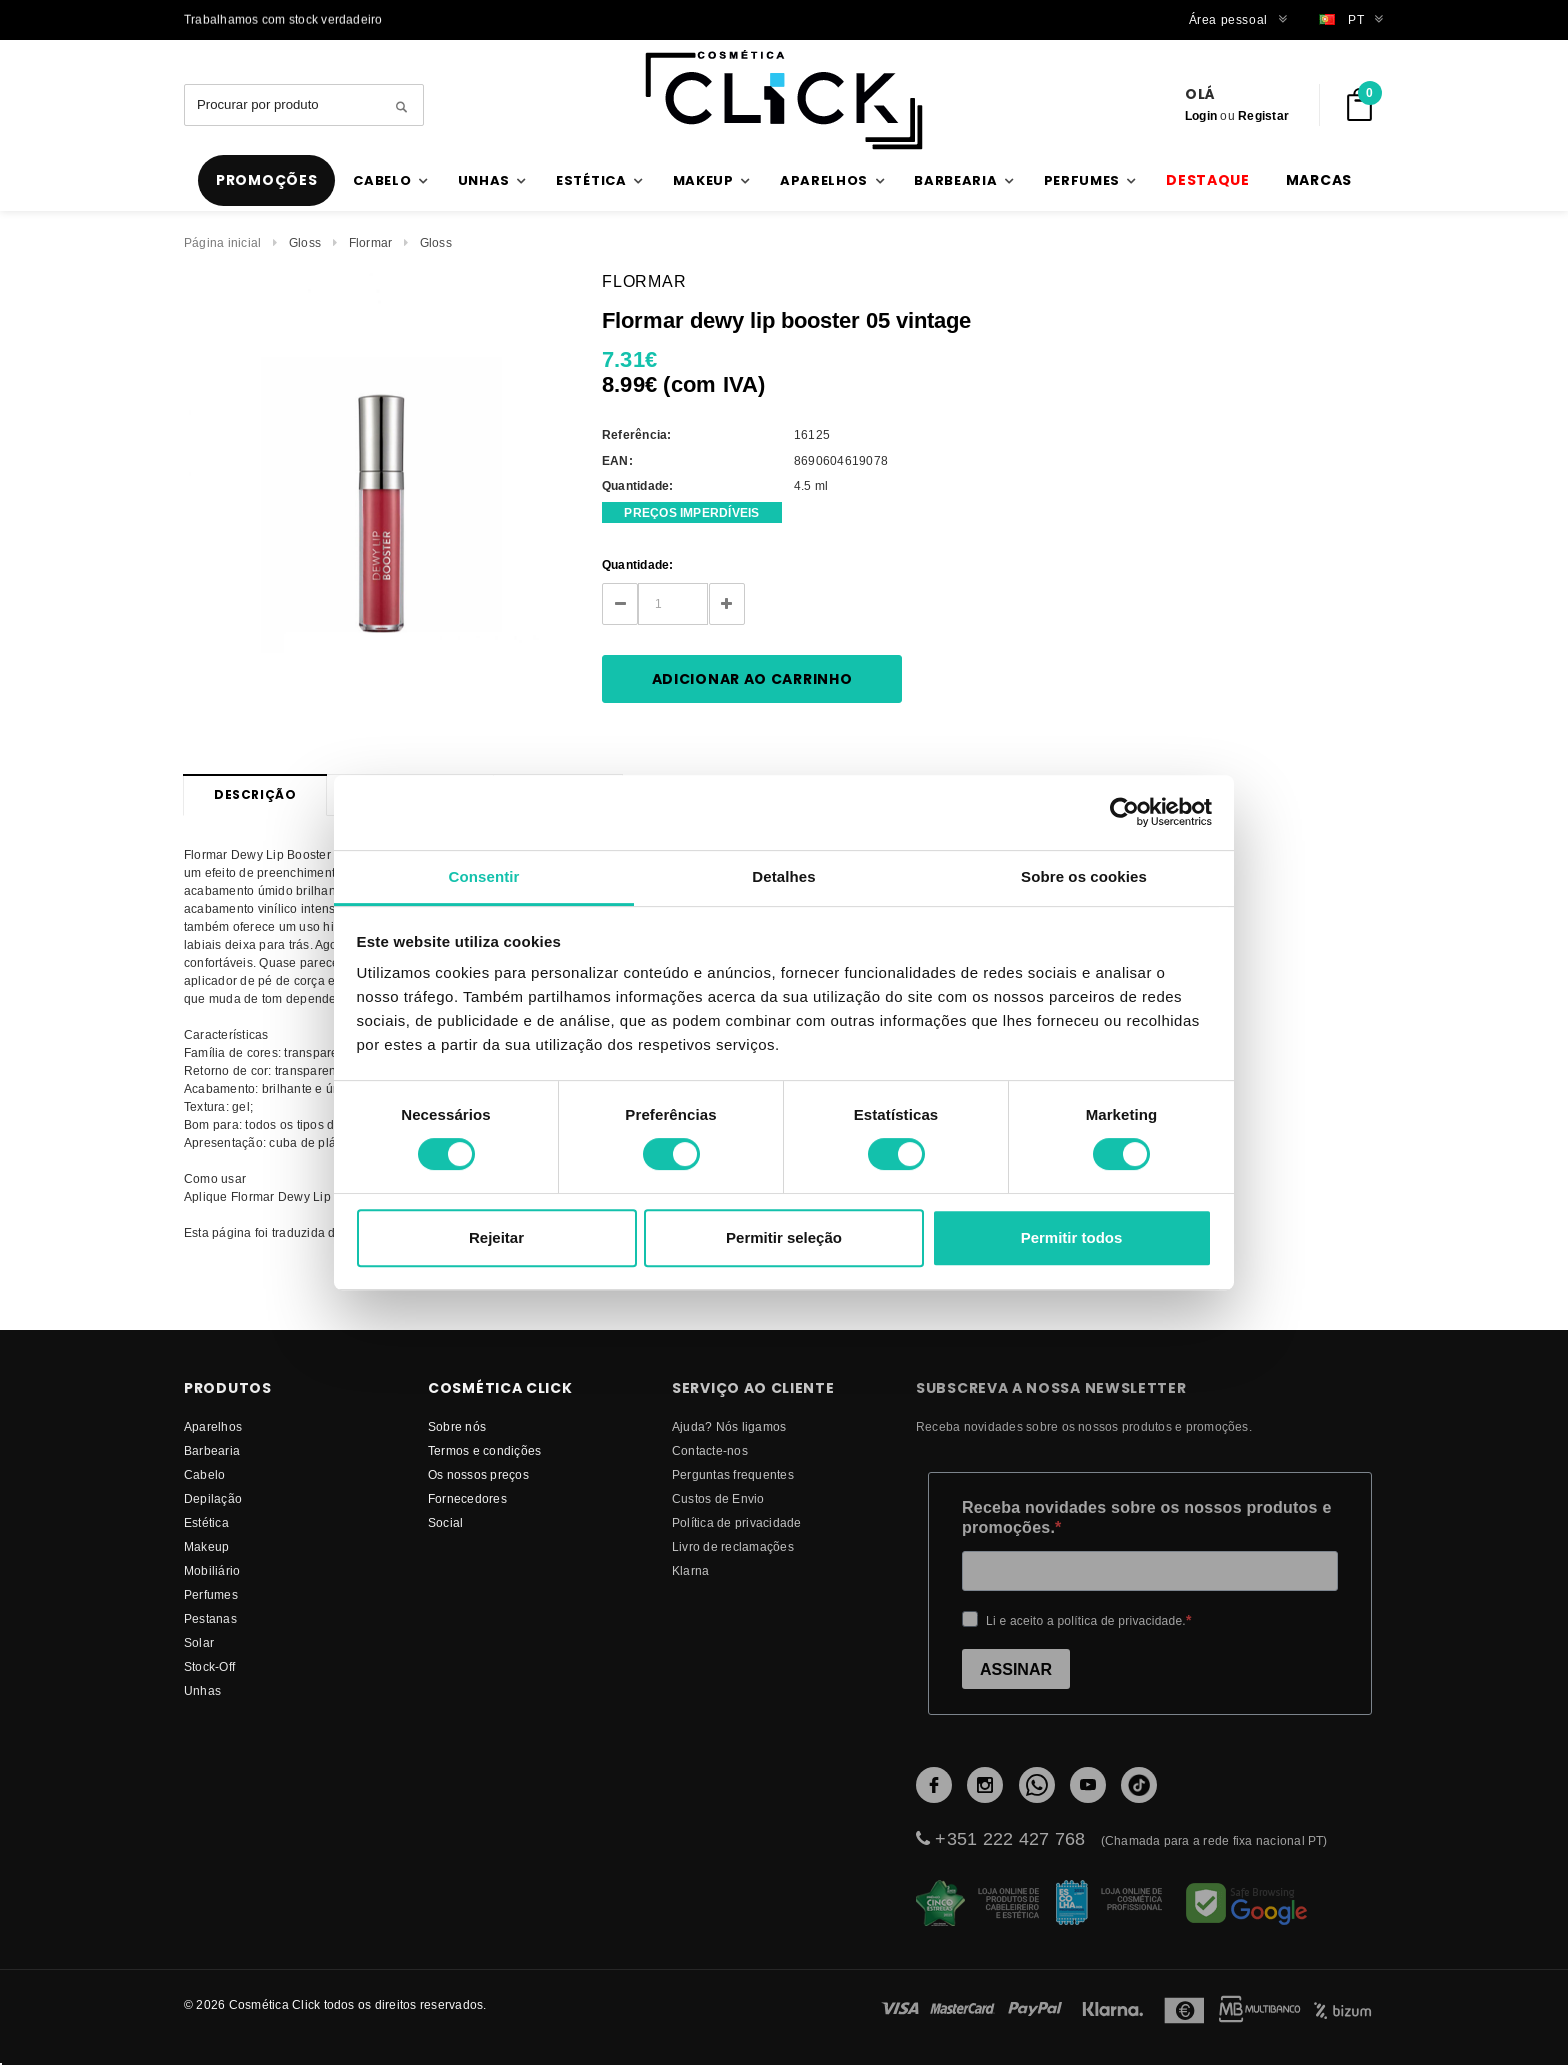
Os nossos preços (478, 1474)
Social (445, 1522)
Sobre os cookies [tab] (1084, 876)
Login (1201, 115)
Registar (1263, 115)
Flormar (371, 242)
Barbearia (212, 1450)
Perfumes (211, 1594)
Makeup (206, 1546)
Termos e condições (484, 1450)
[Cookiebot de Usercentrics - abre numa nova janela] (1124, 812)
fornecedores (467, 1498)
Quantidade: (638, 564)
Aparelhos (213, 1426)
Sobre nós (457, 1426)
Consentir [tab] (484, 876)
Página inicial (222, 242)
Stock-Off (209, 1666)
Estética (206, 1522)
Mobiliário (212, 1570)
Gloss (305, 242)
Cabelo (204, 1474)
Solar (199, 1642)
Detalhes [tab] (783, 876)
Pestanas (210, 1618)
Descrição (255, 794)
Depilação (213, 1498)
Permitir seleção (784, 1237)
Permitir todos (1072, 1237)
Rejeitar (496, 1237)
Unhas (202, 1690)
